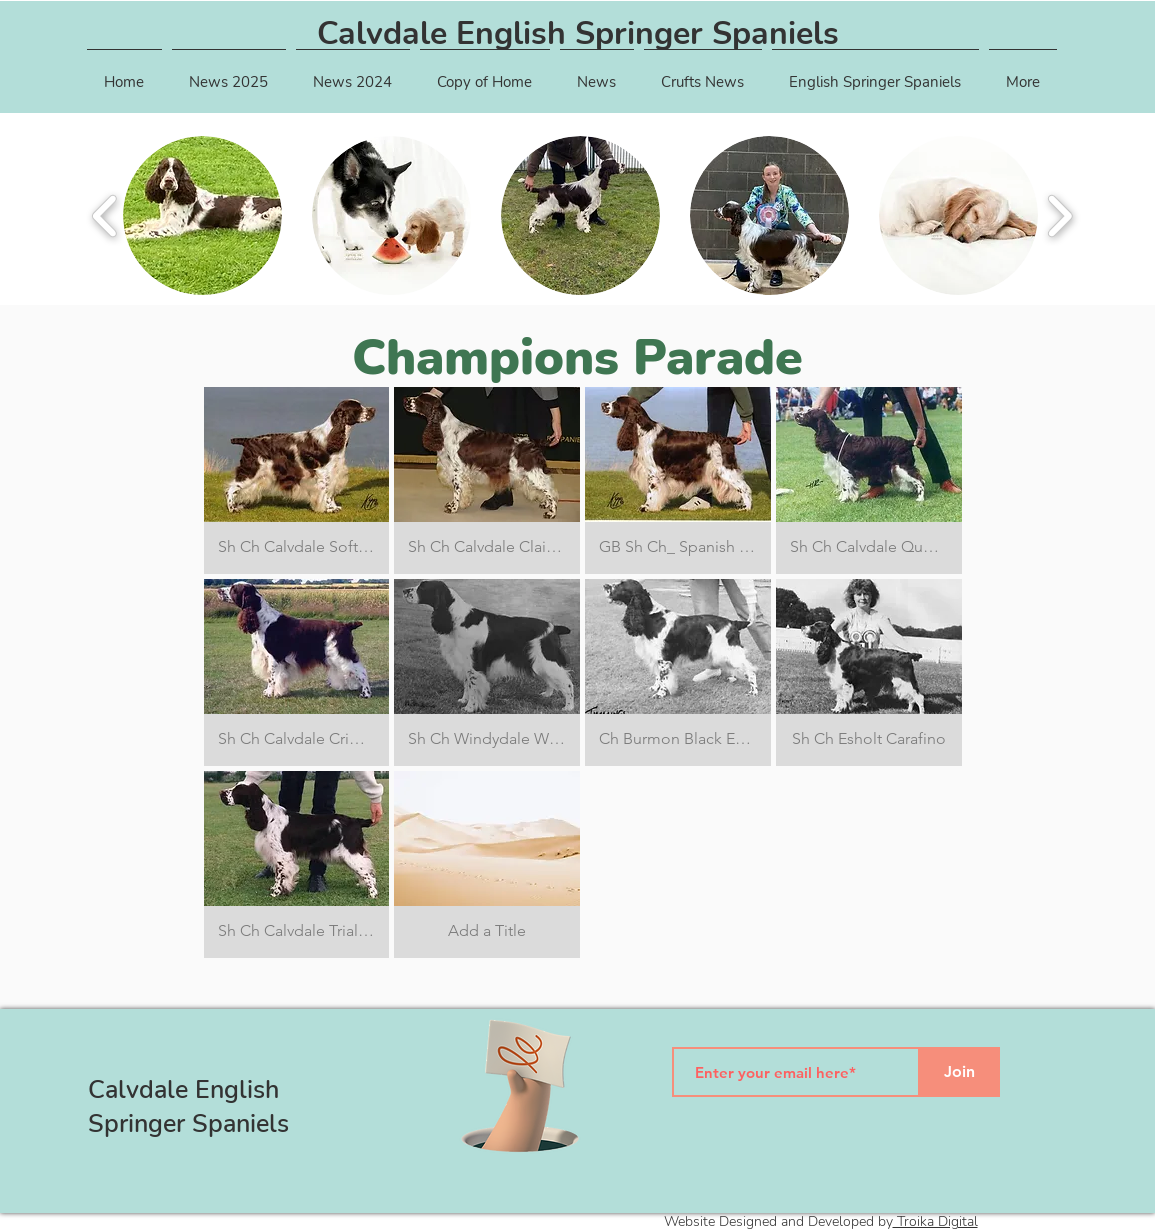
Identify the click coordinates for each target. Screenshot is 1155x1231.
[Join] (960, 1072)
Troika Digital (935, 1221)
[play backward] (105, 215)
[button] (229, 73)
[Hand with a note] (520, 1086)
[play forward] (1059, 215)
